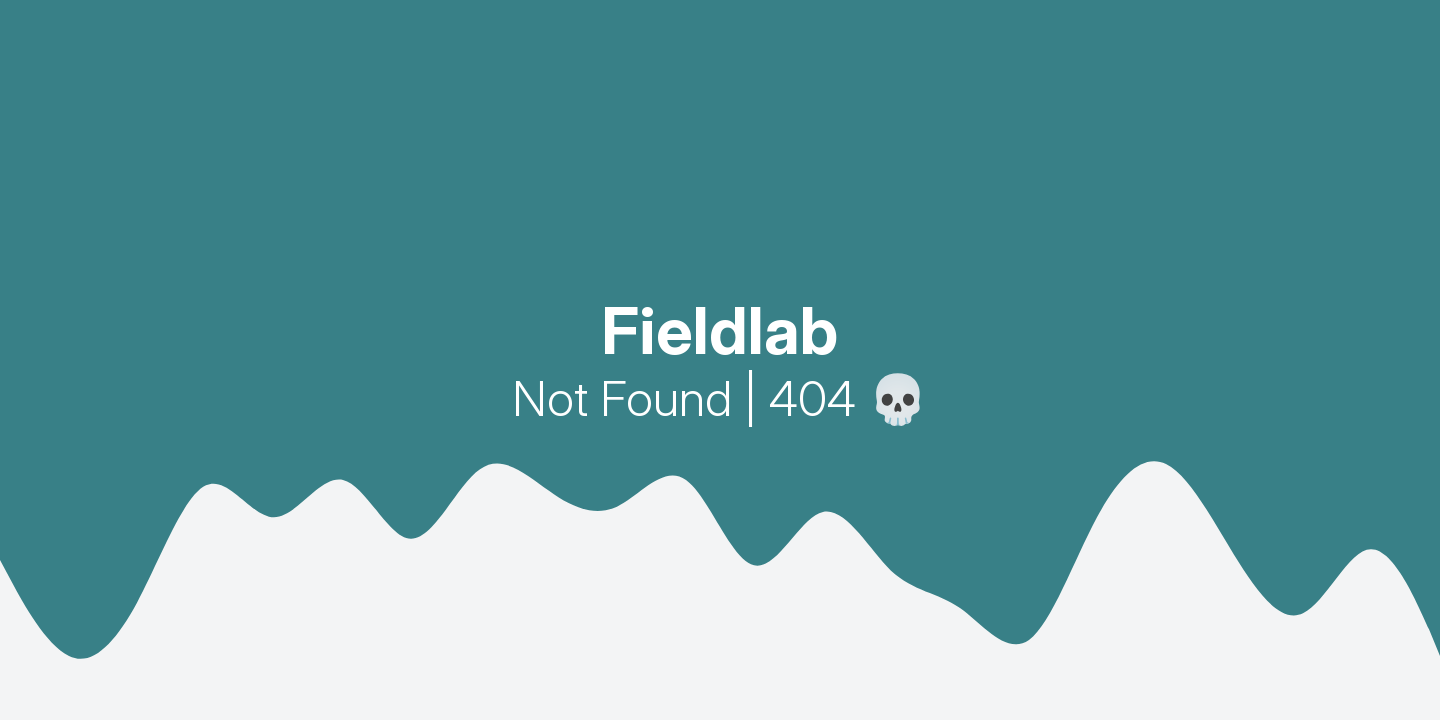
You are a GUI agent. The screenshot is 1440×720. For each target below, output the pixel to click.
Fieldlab (720, 331)
